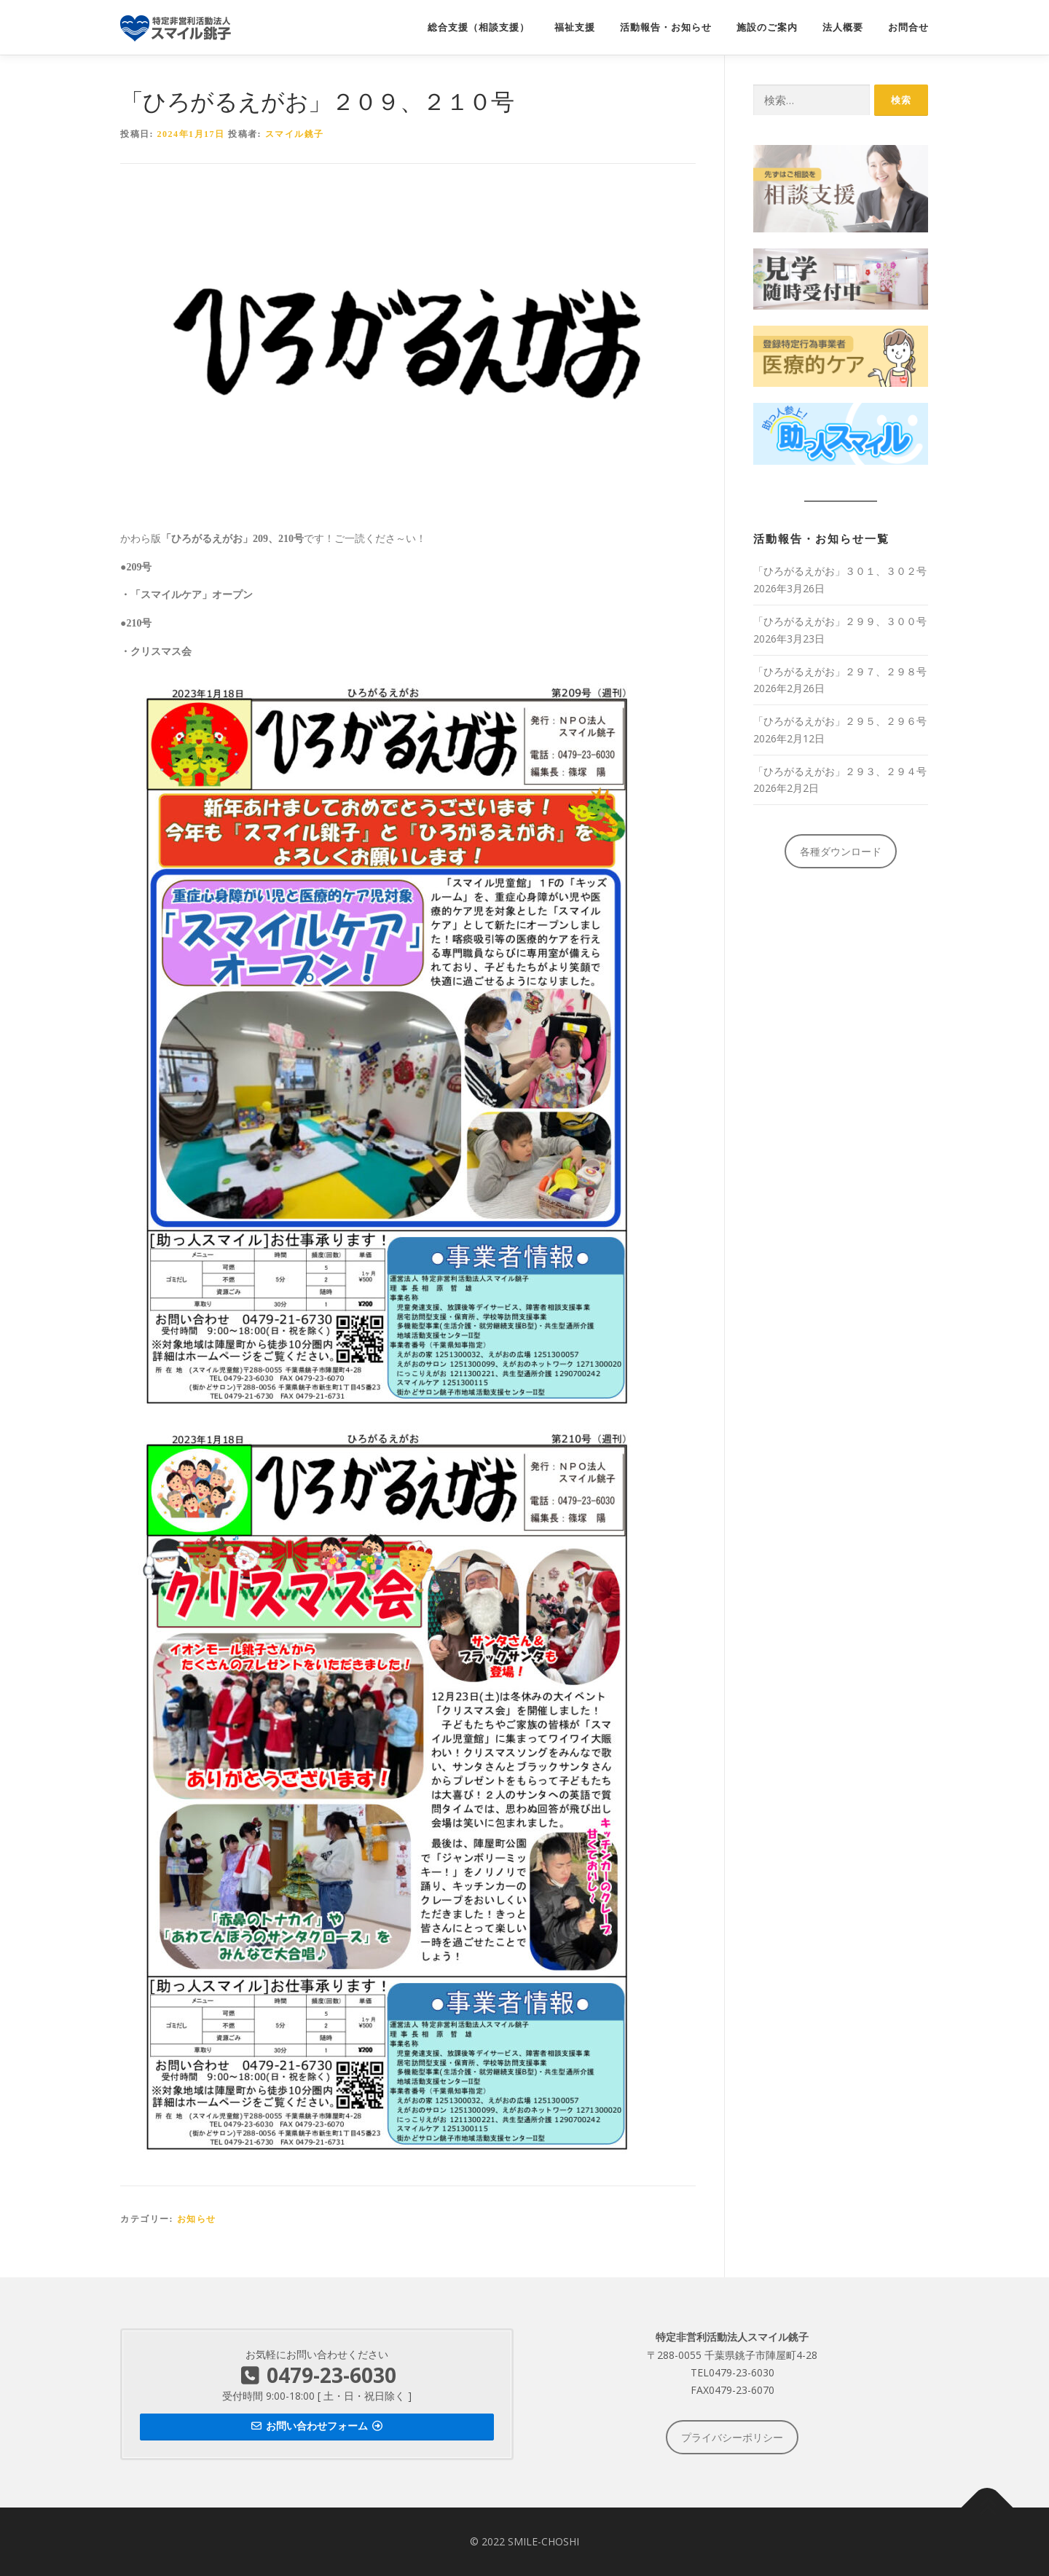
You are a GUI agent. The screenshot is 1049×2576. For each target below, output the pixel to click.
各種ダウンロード (840, 851)
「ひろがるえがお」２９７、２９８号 (840, 671)
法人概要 (842, 27)
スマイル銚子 (294, 134)
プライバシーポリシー (732, 2437)
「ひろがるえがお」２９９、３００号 (840, 621)
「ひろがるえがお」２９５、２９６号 (840, 721)
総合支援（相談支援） (479, 27)
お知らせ (196, 2219)
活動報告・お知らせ (666, 27)
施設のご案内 (767, 27)
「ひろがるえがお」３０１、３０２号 (840, 571)
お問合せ (908, 27)
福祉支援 (574, 27)
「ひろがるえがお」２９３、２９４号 (840, 771)
